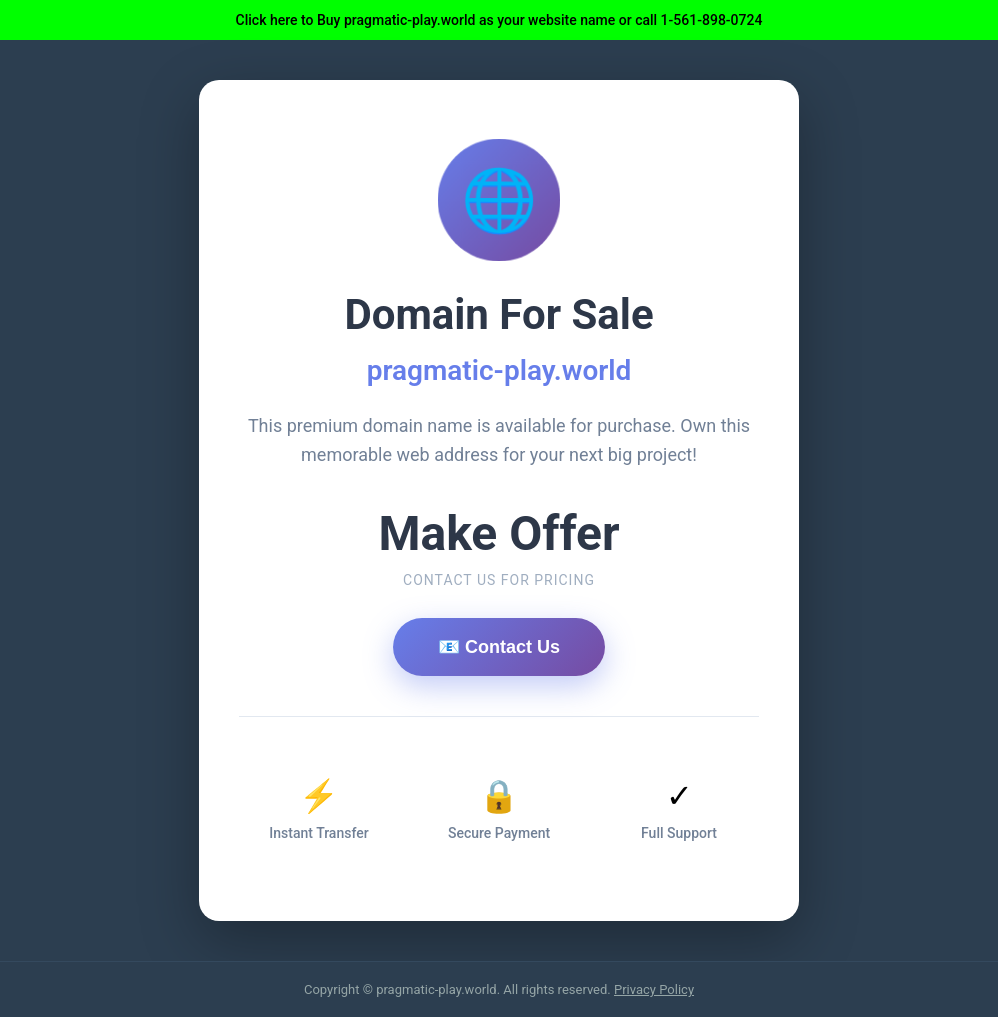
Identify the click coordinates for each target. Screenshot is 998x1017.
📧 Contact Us (499, 647)
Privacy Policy (654, 989)
